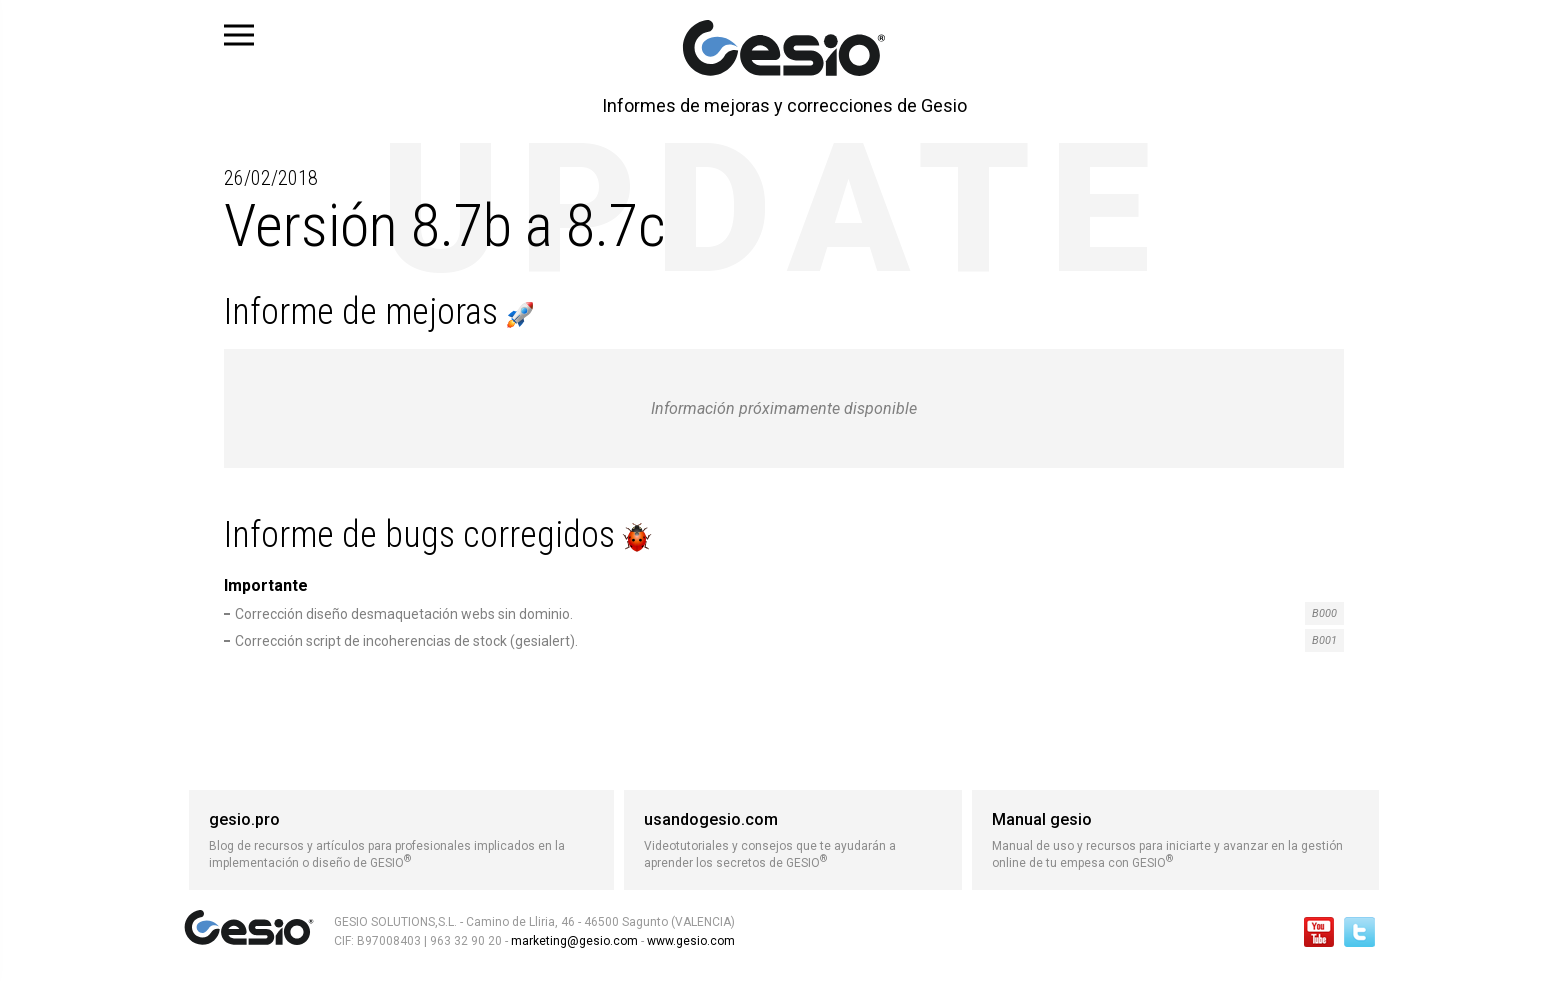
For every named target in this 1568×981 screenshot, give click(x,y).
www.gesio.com (689, 941)
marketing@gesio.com (574, 941)
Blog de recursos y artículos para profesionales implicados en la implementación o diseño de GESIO (401, 840)
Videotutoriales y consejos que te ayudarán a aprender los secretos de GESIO (793, 840)
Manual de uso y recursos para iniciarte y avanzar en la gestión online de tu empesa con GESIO (1175, 840)
